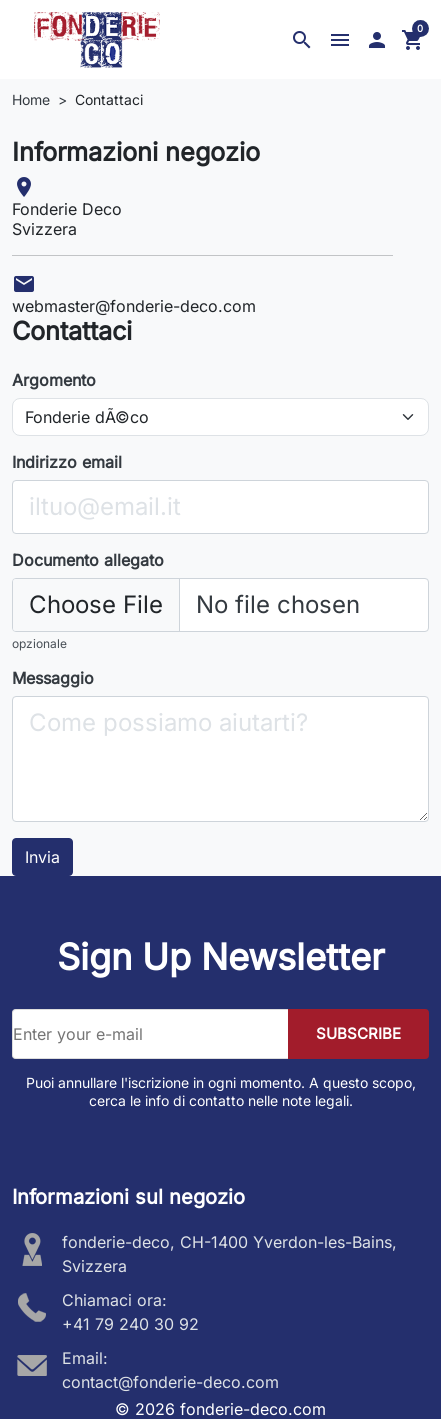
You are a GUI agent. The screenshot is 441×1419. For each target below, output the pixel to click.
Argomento (54, 380)
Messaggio (53, 678)
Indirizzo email (67, 462)
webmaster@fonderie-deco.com (134, 306)
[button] (302, 40)
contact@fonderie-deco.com (170, 1382)
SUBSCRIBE (358, 1033)
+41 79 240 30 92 (130, 1324)
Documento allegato (88, 560)
